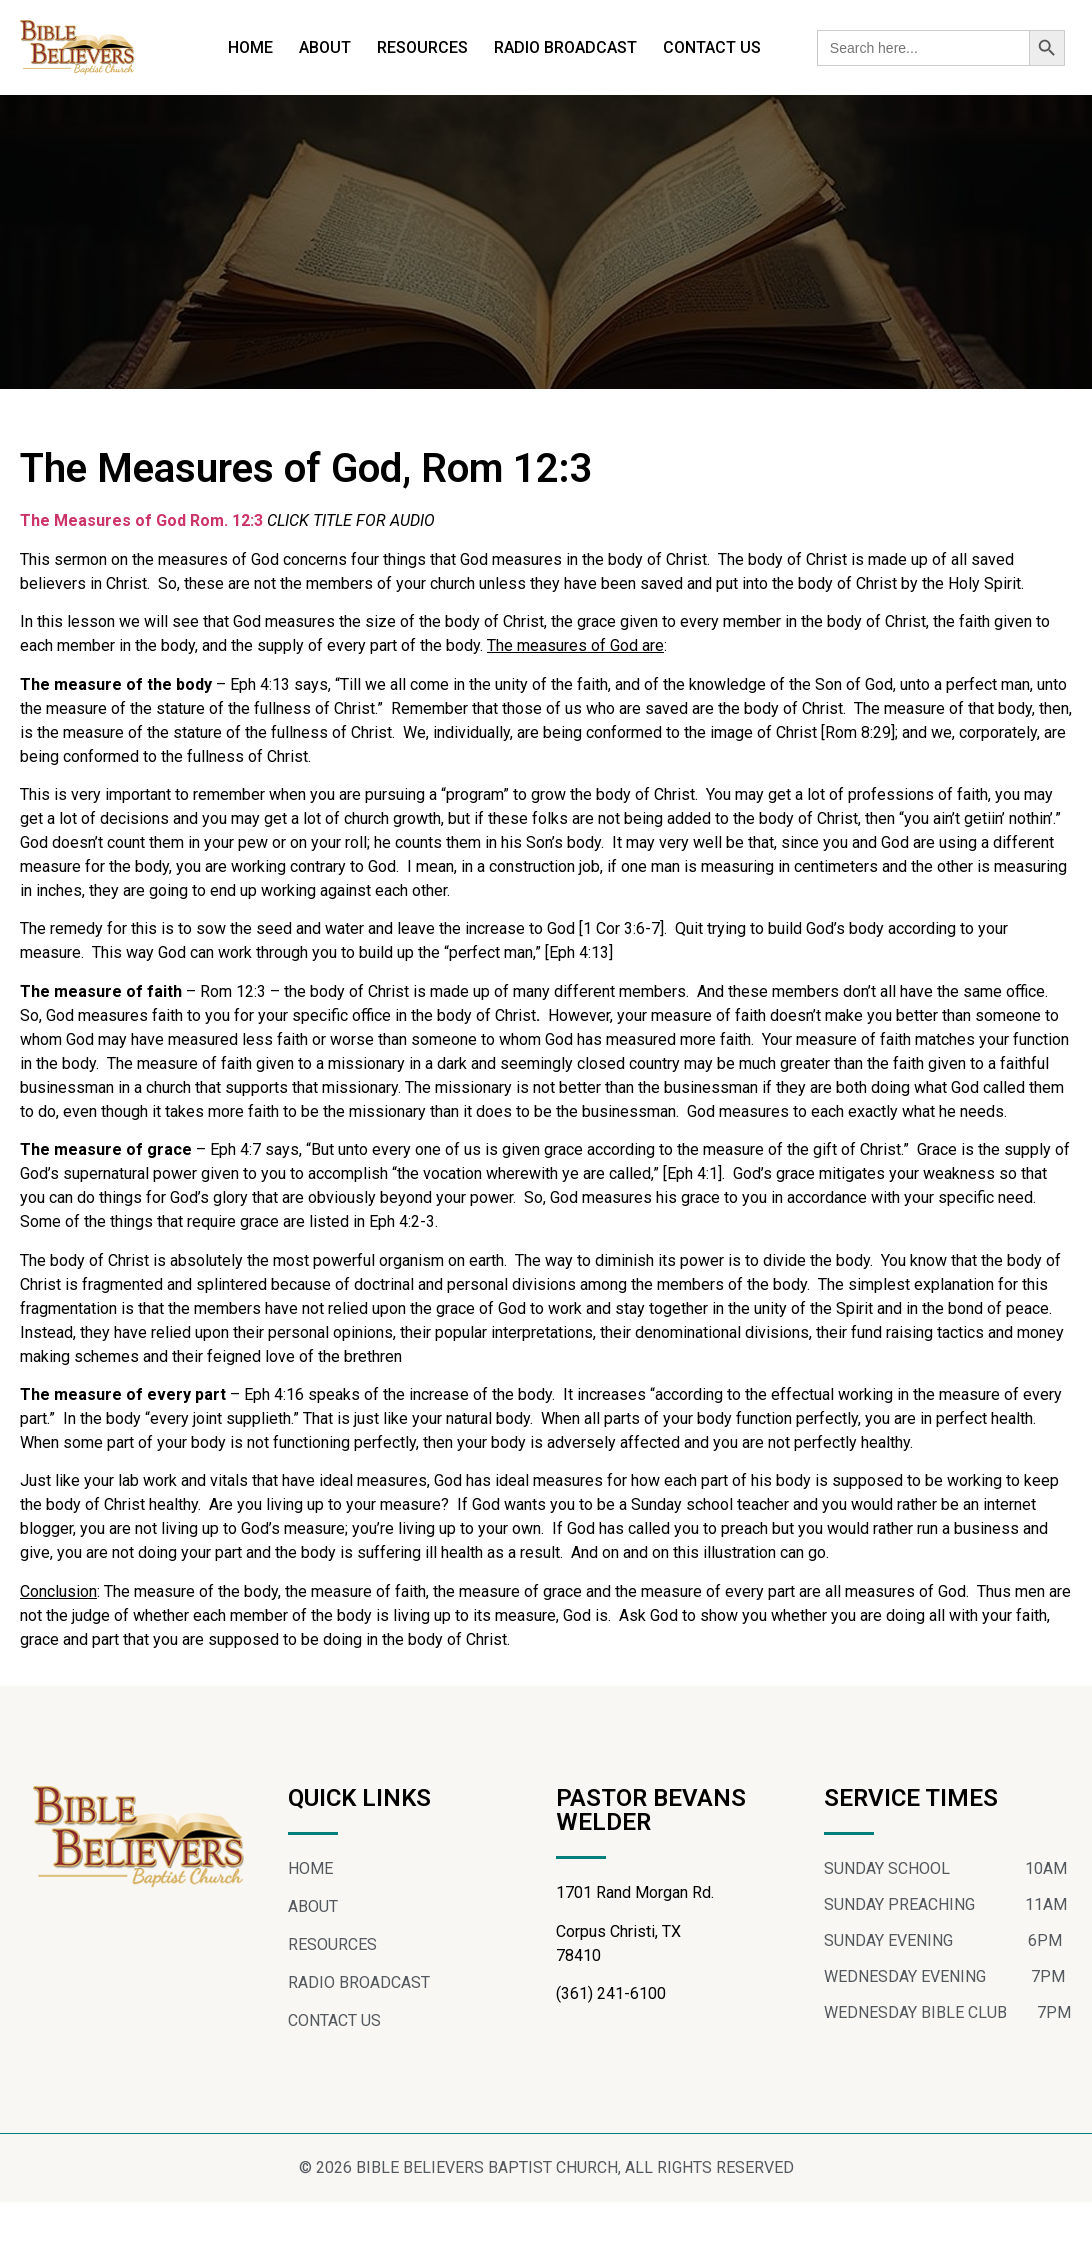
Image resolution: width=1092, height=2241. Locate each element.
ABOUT (325, 47)
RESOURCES (422, 47)
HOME (250, 47)
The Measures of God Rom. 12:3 (141, 520)
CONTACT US (712, 47)
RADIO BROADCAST (565, 47)
